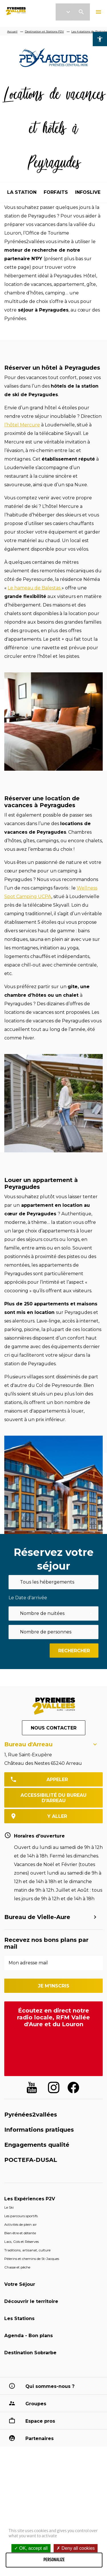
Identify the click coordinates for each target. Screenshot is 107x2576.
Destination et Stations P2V (44, 31)
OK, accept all (31, 2548)
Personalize (53, 2559)
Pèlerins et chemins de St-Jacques (31, 2258)
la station (22, 192)
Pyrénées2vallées (30, 2114)
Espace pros (40, 2421)
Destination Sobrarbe (30, 2352)
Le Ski (9, 2207)
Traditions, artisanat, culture (27, 2250)
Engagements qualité (36, 2144)
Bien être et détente (20, 2233)
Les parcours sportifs (21, 2216)
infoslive (87, 192)
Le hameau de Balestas (35, 588)
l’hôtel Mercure (22, 425)
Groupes (35, 2403)
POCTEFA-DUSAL (30, 2159)
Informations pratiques (39, 2129)
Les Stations (19, 2318)
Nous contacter (53, 1728)
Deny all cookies (75, 2548)
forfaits (56, 192)
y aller (57, 1816)
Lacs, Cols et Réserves (21, 2241)
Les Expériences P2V (29, 2198)
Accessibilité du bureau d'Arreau (53, 1797)
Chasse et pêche (17, 2267)
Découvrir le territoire (31, 2301)
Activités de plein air (20, 2224)
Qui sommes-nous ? (49, 2386)
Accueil (12, 31)
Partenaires (39, 2438)
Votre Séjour (19, 2284)
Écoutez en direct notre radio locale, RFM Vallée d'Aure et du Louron (53, 2017)
